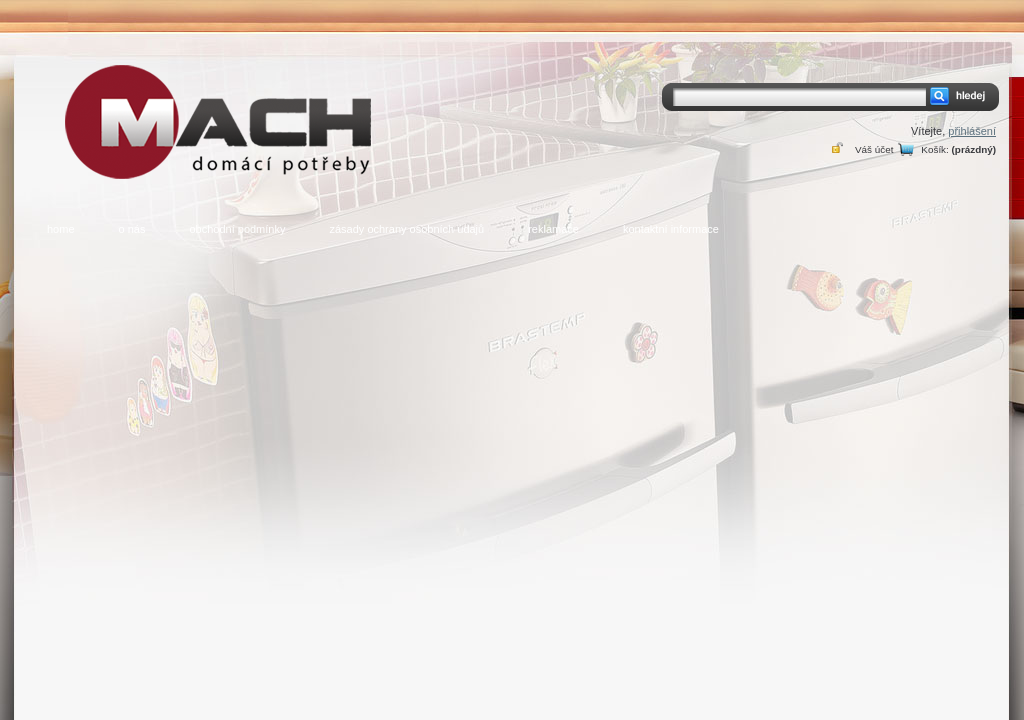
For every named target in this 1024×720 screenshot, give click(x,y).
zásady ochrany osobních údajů (406, 229)
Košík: (934, 149)
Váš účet (874, 149)
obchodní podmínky (237, 229)
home (61, 229)
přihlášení (972, 131)
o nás (132, 229)
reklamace (553, 229)
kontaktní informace (671, 229)
